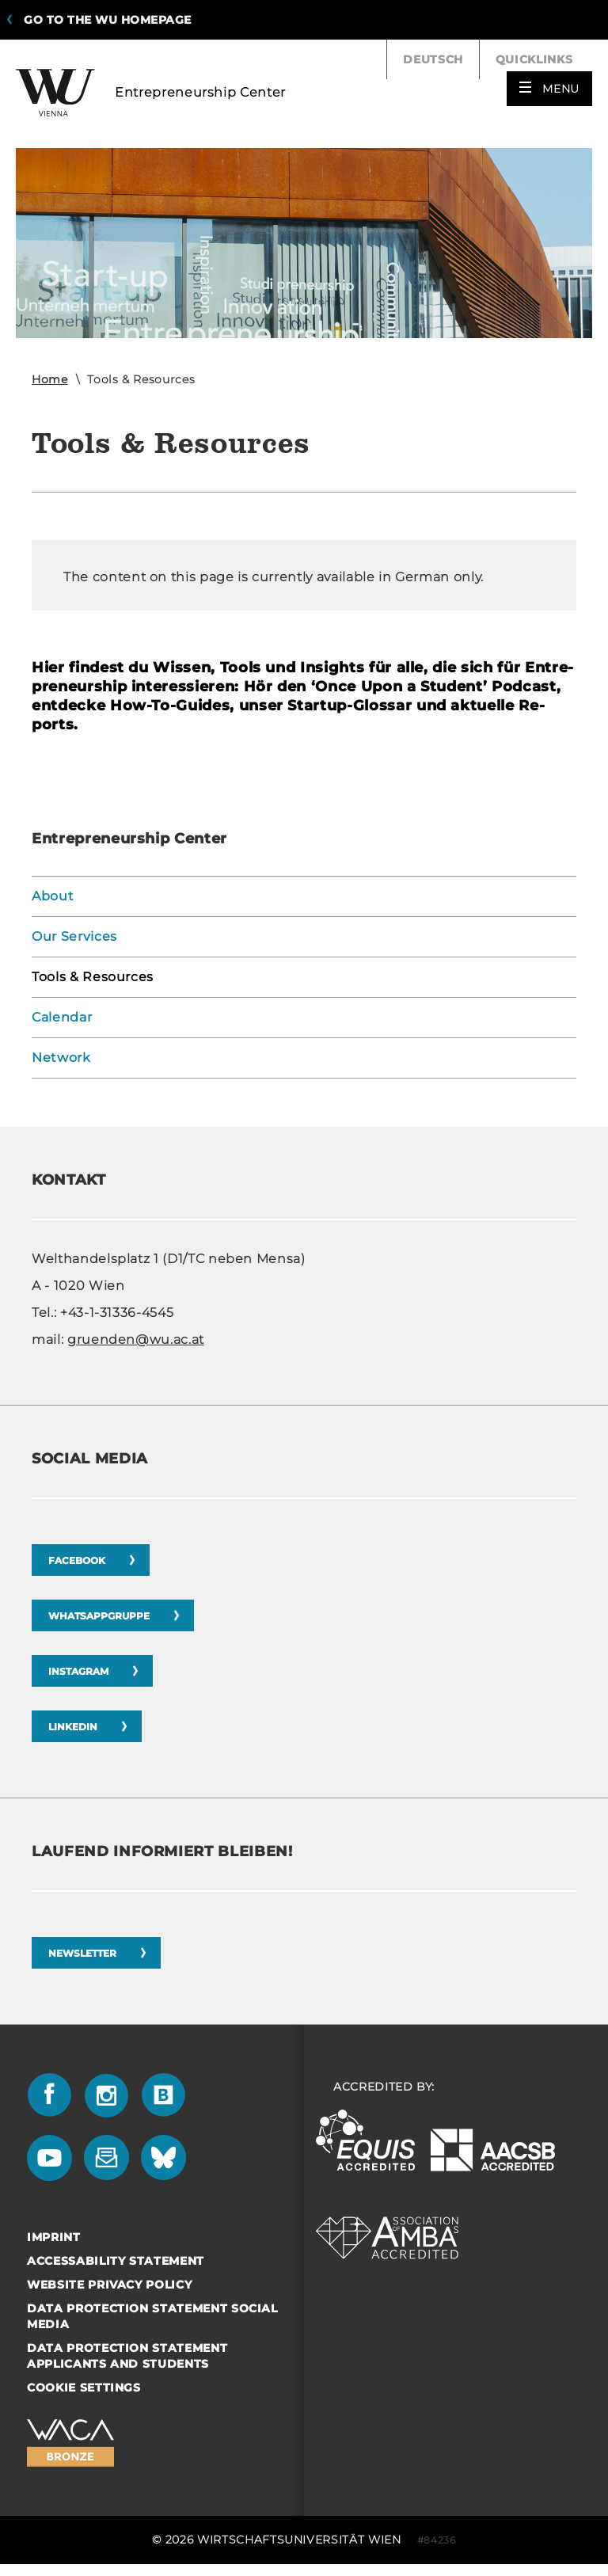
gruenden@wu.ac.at (135, 1339)
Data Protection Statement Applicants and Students (127, 2356)
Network (61, 1057)
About (53, 896)
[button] (549, 88)
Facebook (76, 1560)
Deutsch (433, 59)
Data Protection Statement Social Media (152, 2316)
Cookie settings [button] (84, 2387)
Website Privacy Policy (109, 2284)
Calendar (62, 1017)
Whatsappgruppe (99, 1616)
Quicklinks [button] (544, 59)
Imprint (54, 2237)
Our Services (74, 936)
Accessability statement (115, 2261)
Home (50, 379)
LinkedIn (72, 1727)
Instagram (78, 1671)
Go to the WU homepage (108, 20)
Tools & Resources (93, 976)
